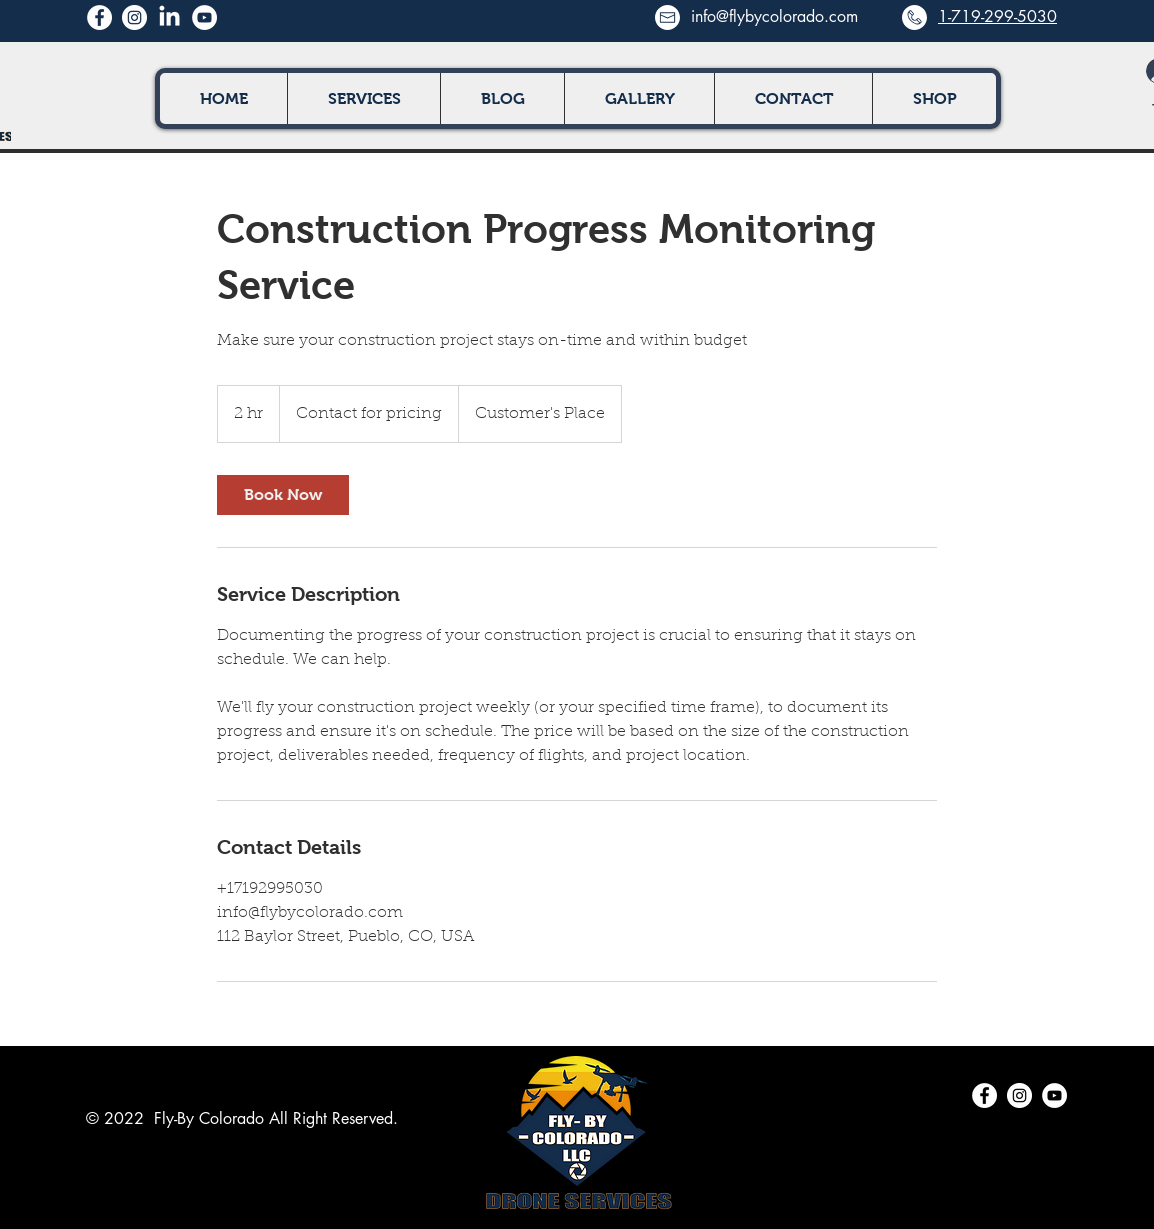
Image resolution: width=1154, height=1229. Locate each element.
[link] (283, 495)
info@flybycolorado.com (774, 16)
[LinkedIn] (169, 17)
